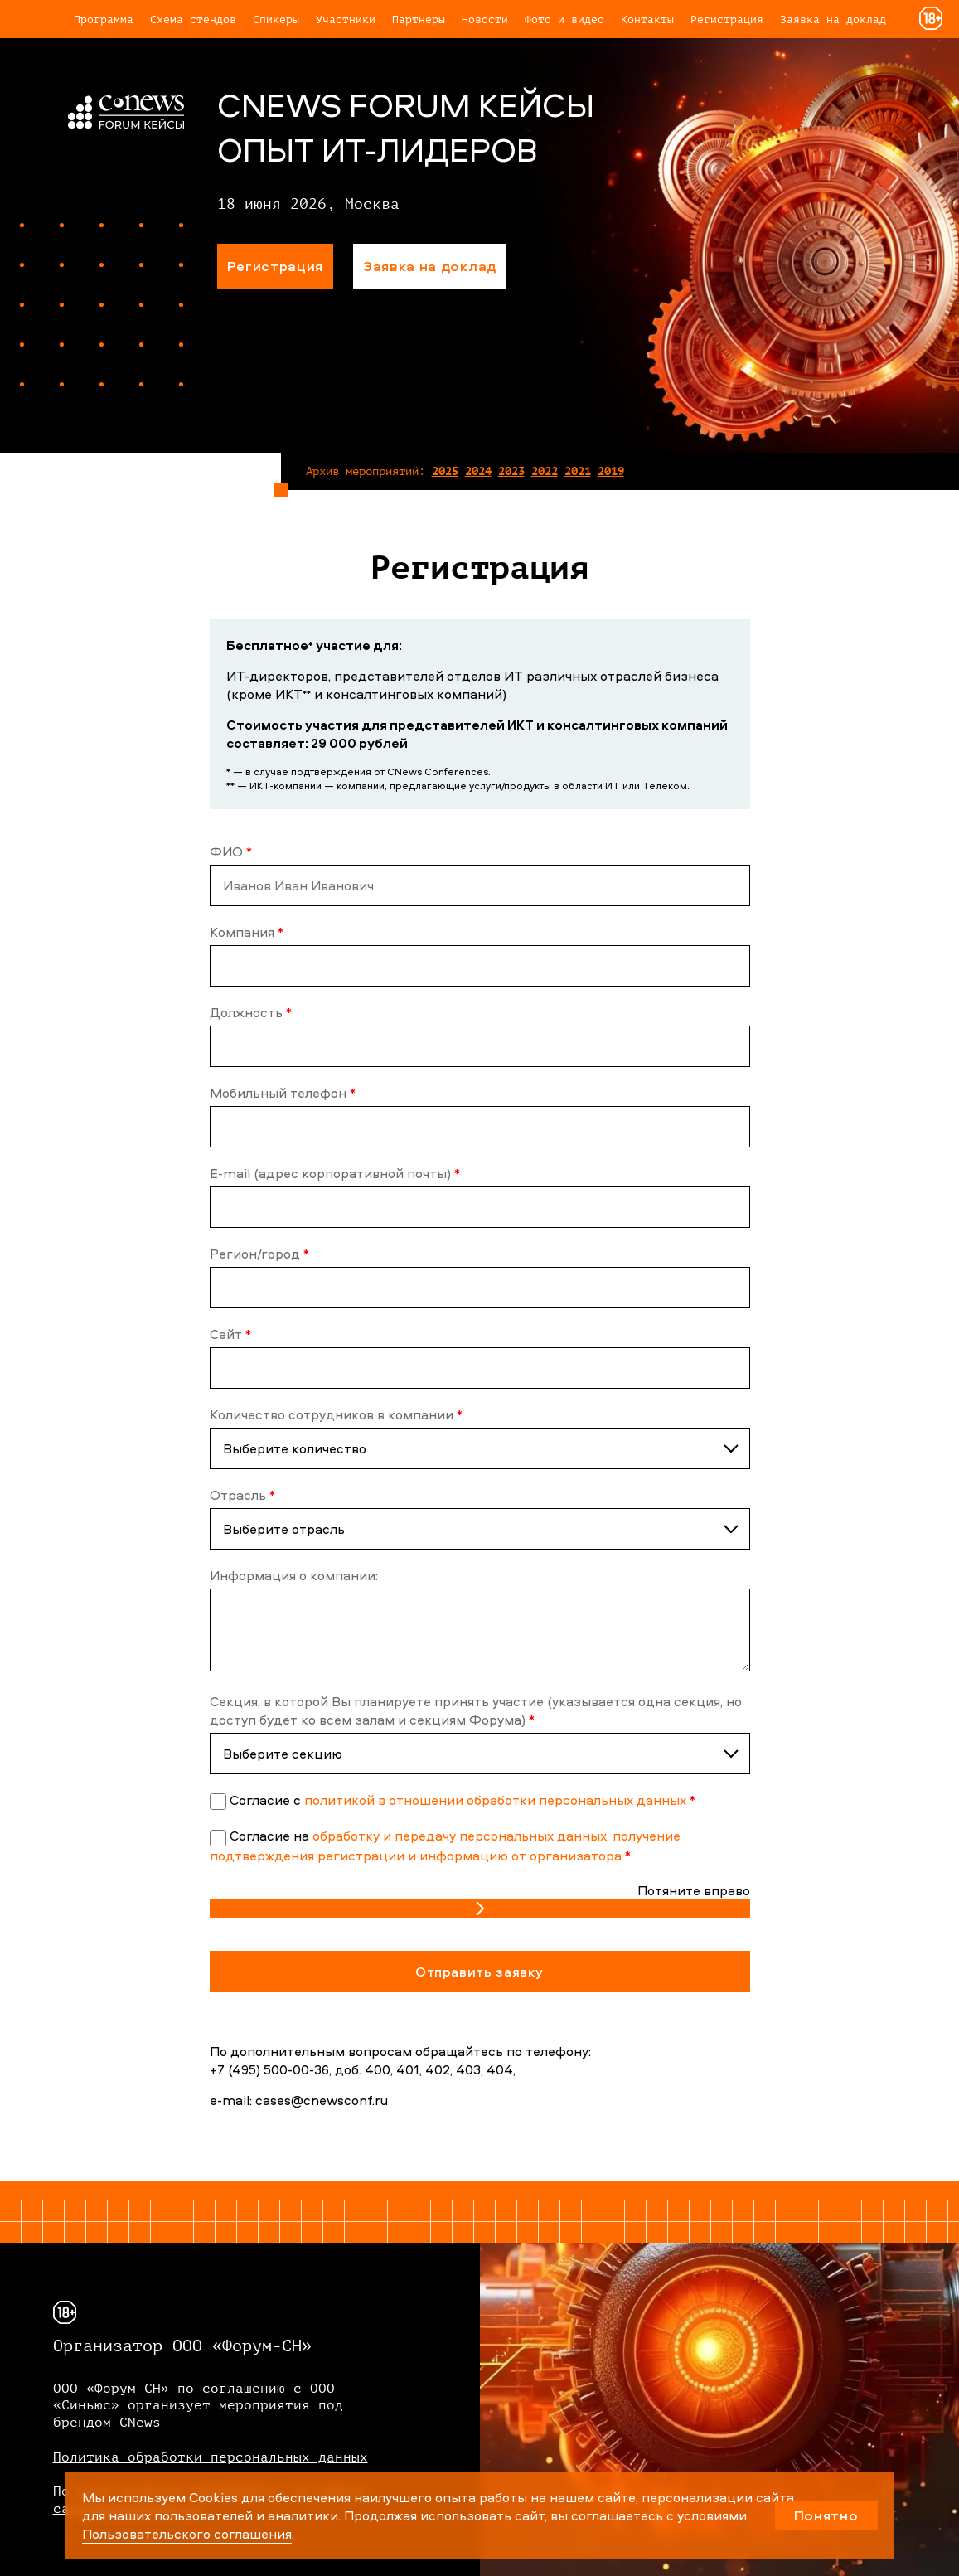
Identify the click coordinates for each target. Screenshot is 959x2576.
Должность (251, 1012)
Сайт (230, 1334)
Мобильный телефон (283, 1093)
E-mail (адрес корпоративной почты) (335, 1173)
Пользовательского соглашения (187, 2534)
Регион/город (259, 1253)
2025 (445, 471)
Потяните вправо (693, 1890)
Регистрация (726, 19)
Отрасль (242, 1495)
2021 (577, 471)
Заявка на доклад (833, 19)
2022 (544, 471)
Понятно (826, 2515)
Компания (246, 932)
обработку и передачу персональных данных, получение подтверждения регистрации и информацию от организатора (445, 1845)
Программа (103, 19)
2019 (611, 471)
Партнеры (418, 19)
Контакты (647, 19)
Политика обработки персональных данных (210, 2457)
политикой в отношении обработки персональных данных (495, 1800)
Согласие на (271, 1835)
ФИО (231, 851)
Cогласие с (267, 1800)
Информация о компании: (294, 1575)
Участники (345, 19)
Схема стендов (193, 19)
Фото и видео (564, 19)
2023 (511, 471)
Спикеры (276, 19)
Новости (485, 19)
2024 (478, 471)
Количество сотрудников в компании (336, 1414)
